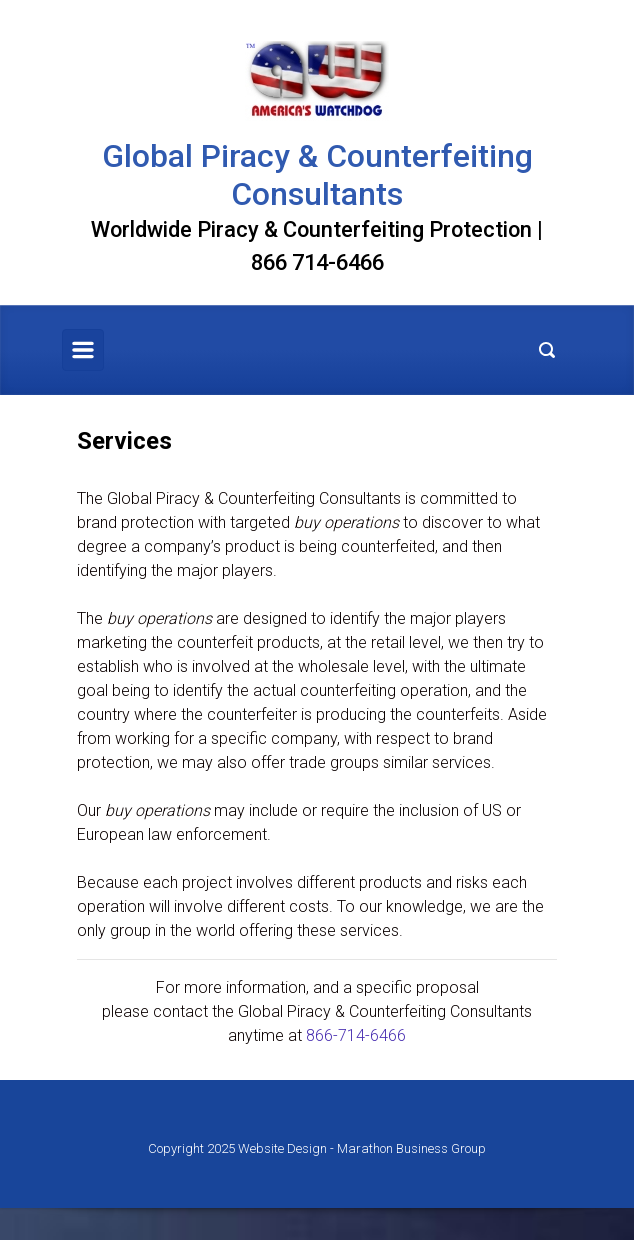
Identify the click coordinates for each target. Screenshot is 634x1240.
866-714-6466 (356, 1035)
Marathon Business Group (411, 1148)
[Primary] (83, 350)
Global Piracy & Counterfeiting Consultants (317, 175)
